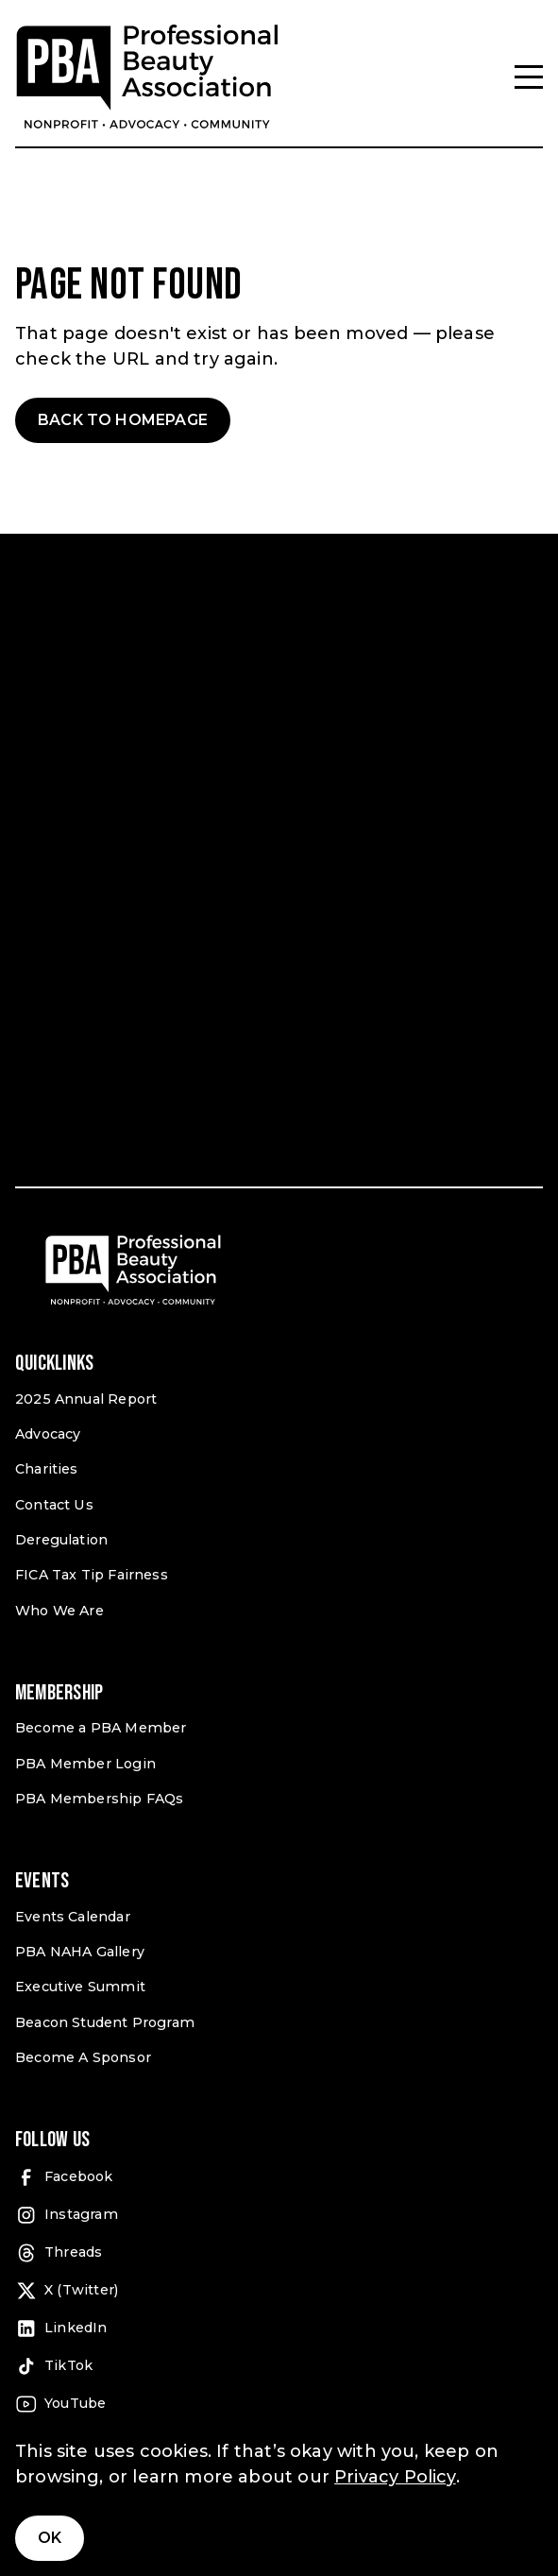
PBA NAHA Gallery (79, 1951)
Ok (49, 2538)
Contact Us (54, 1504)
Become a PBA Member (100, 1727)
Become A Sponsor (83, 2057)
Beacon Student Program (104, 2022)
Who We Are (59, 1610)
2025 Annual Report (86, 1398)
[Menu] (529, 77)
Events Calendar (72, 1916)
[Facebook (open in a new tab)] (279, 2177)
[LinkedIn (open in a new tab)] (279, 2328)
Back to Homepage (123, 420)
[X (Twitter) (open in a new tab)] (279, 2291)
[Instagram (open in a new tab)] (279, 2215)
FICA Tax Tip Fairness (91, 1574)
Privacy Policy (395, 2476)
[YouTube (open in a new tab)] (279, 2404)
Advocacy (47, 1433)
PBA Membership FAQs (99, 1798)
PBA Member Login (85, 1763)
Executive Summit (80, 1986)
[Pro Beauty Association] (147, 77)
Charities (46, 1468)
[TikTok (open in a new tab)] (279, 2366)
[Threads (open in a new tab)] (279, 2253)
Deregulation (61, 1539)
